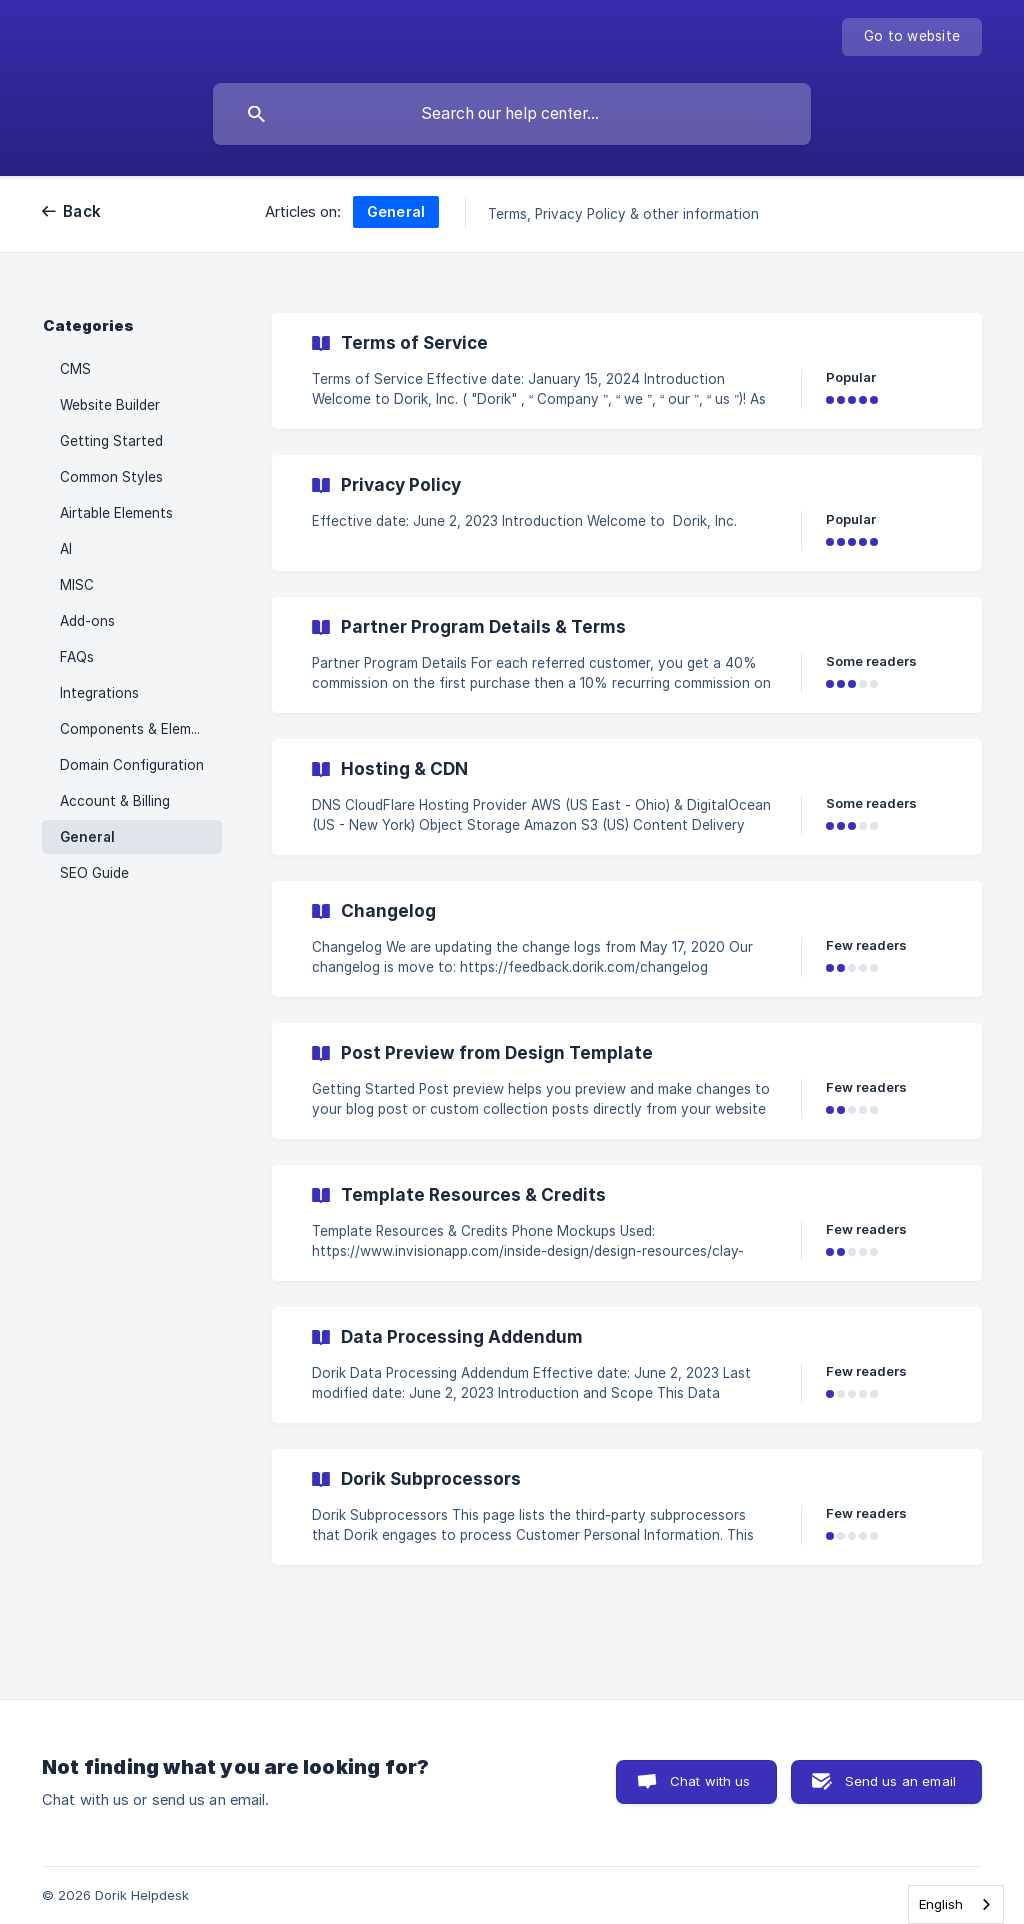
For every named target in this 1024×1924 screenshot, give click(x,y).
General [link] (87, 837)
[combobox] (956, 1904)
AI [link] (66, 549)
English (941, 1904)
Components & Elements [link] (140, 729)
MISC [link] (77, 585)
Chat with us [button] (710, 1781)
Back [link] (82, 211)
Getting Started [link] (111, 441)
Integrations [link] (99, 693)
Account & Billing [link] (115, 801)
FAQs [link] (77, 657)
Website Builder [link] (110, 405)
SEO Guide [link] (94, 873)
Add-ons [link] (87, 621)
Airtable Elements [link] (116, 513)
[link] (627, 371)
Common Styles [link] (111, 477)
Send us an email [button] (900, 1781)
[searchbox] (512, 114)
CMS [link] (75, 369)
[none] (912, 37)
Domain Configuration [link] (132, 765)
